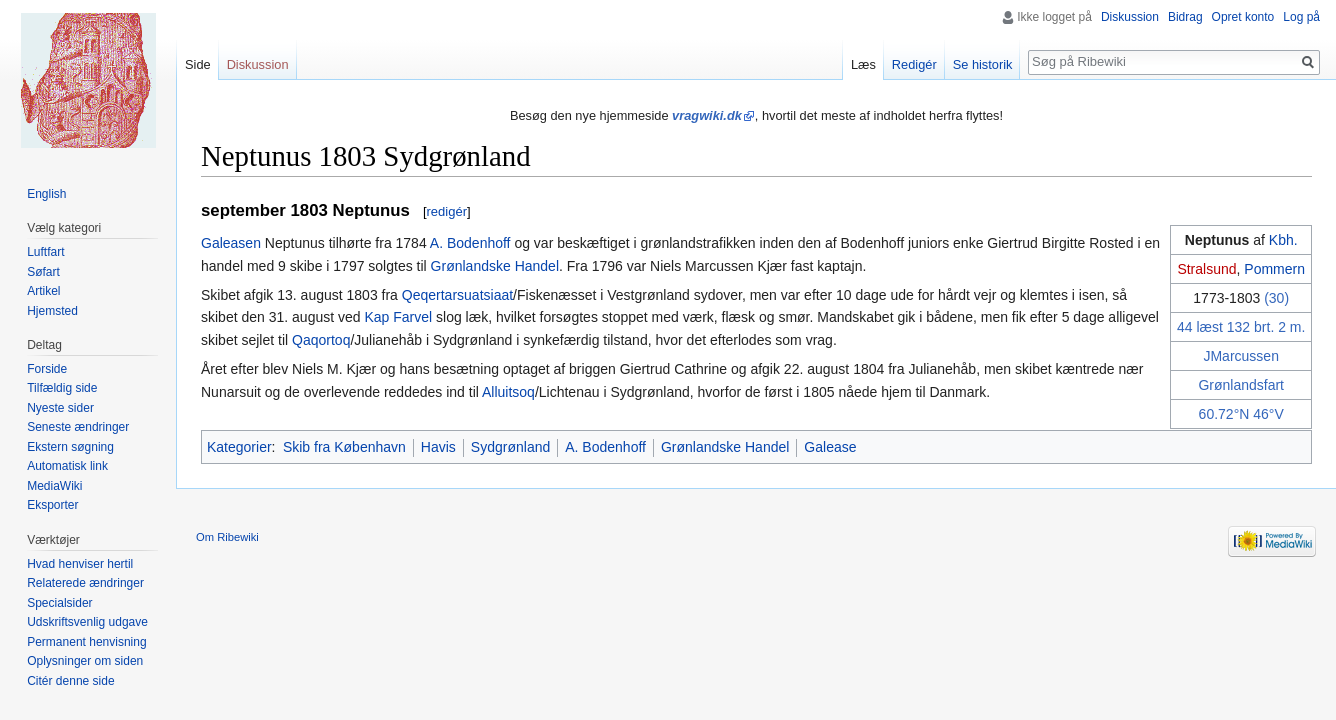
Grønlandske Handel (495, 266)
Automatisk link (67, 466)
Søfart (43, 272)
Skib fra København (344, 447)
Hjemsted (52, 311)
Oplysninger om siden (85, 661)
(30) (1276, 298)
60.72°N (1224, 414)
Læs (863, 64)
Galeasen (231, 243)
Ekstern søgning (70, 447)
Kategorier (239, 447)
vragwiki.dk (707, 115)
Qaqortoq (321, 340)
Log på (1301, 17)
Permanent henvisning (86, 642)
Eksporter (52, 505)
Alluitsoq (508, 392)
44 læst (1200, 327)
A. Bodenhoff (470, 243)
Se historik (983, 64)
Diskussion (1130, 17)
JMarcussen (1240, 356)
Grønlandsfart (1241, 385)
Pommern (1274, 269)
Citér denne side (70, 681)
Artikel (43, 291)
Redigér (914, 64)
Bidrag (1185, 17)
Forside (47, 369)
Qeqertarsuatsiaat (457, 295)
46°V (1268, 414)
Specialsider (59, 603)
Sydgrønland (510, 447)
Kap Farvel (398, 317)
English (46, 194)
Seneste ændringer (78, 427)
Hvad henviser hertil (80, 564)
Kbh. (1283, 240)
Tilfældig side (62, 388)
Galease (830, 447)
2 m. (1291, 327)
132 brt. (1250, 327)
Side (198, 64)
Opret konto (1243, 17)
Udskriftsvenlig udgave (87, 622)
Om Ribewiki (227, 537)
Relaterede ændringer (85, 583)
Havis (438, 447)
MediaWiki (54, 486)
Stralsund (1206, 269)
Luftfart (45, 252)
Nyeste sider (60, 408)
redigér (447, 211)
